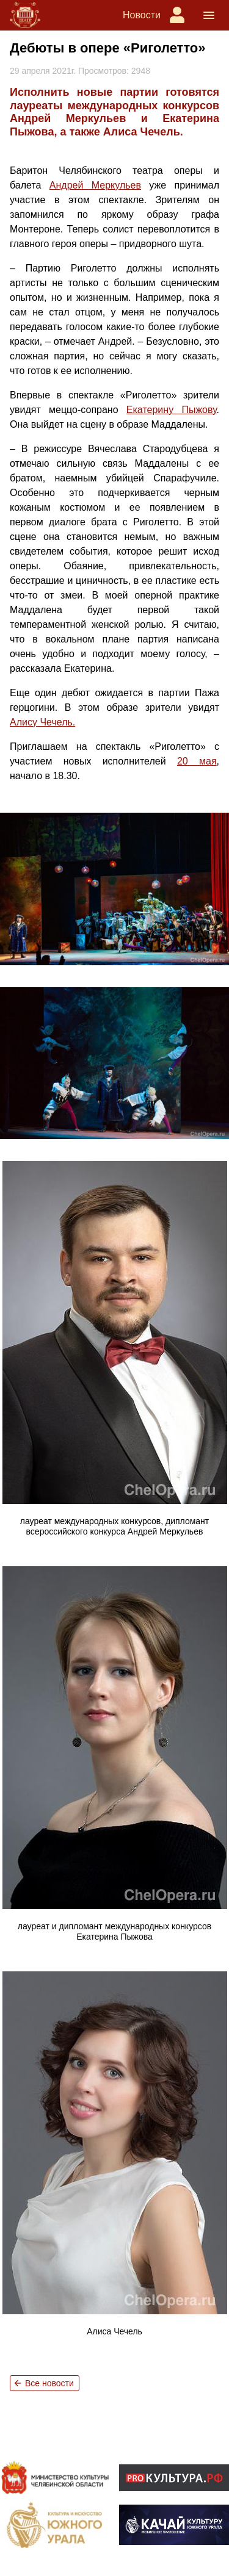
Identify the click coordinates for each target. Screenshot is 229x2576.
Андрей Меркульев (95, 185)
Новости (142, 15)
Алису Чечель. (42, 722)
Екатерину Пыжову (171, 410)
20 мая (197, 761)
